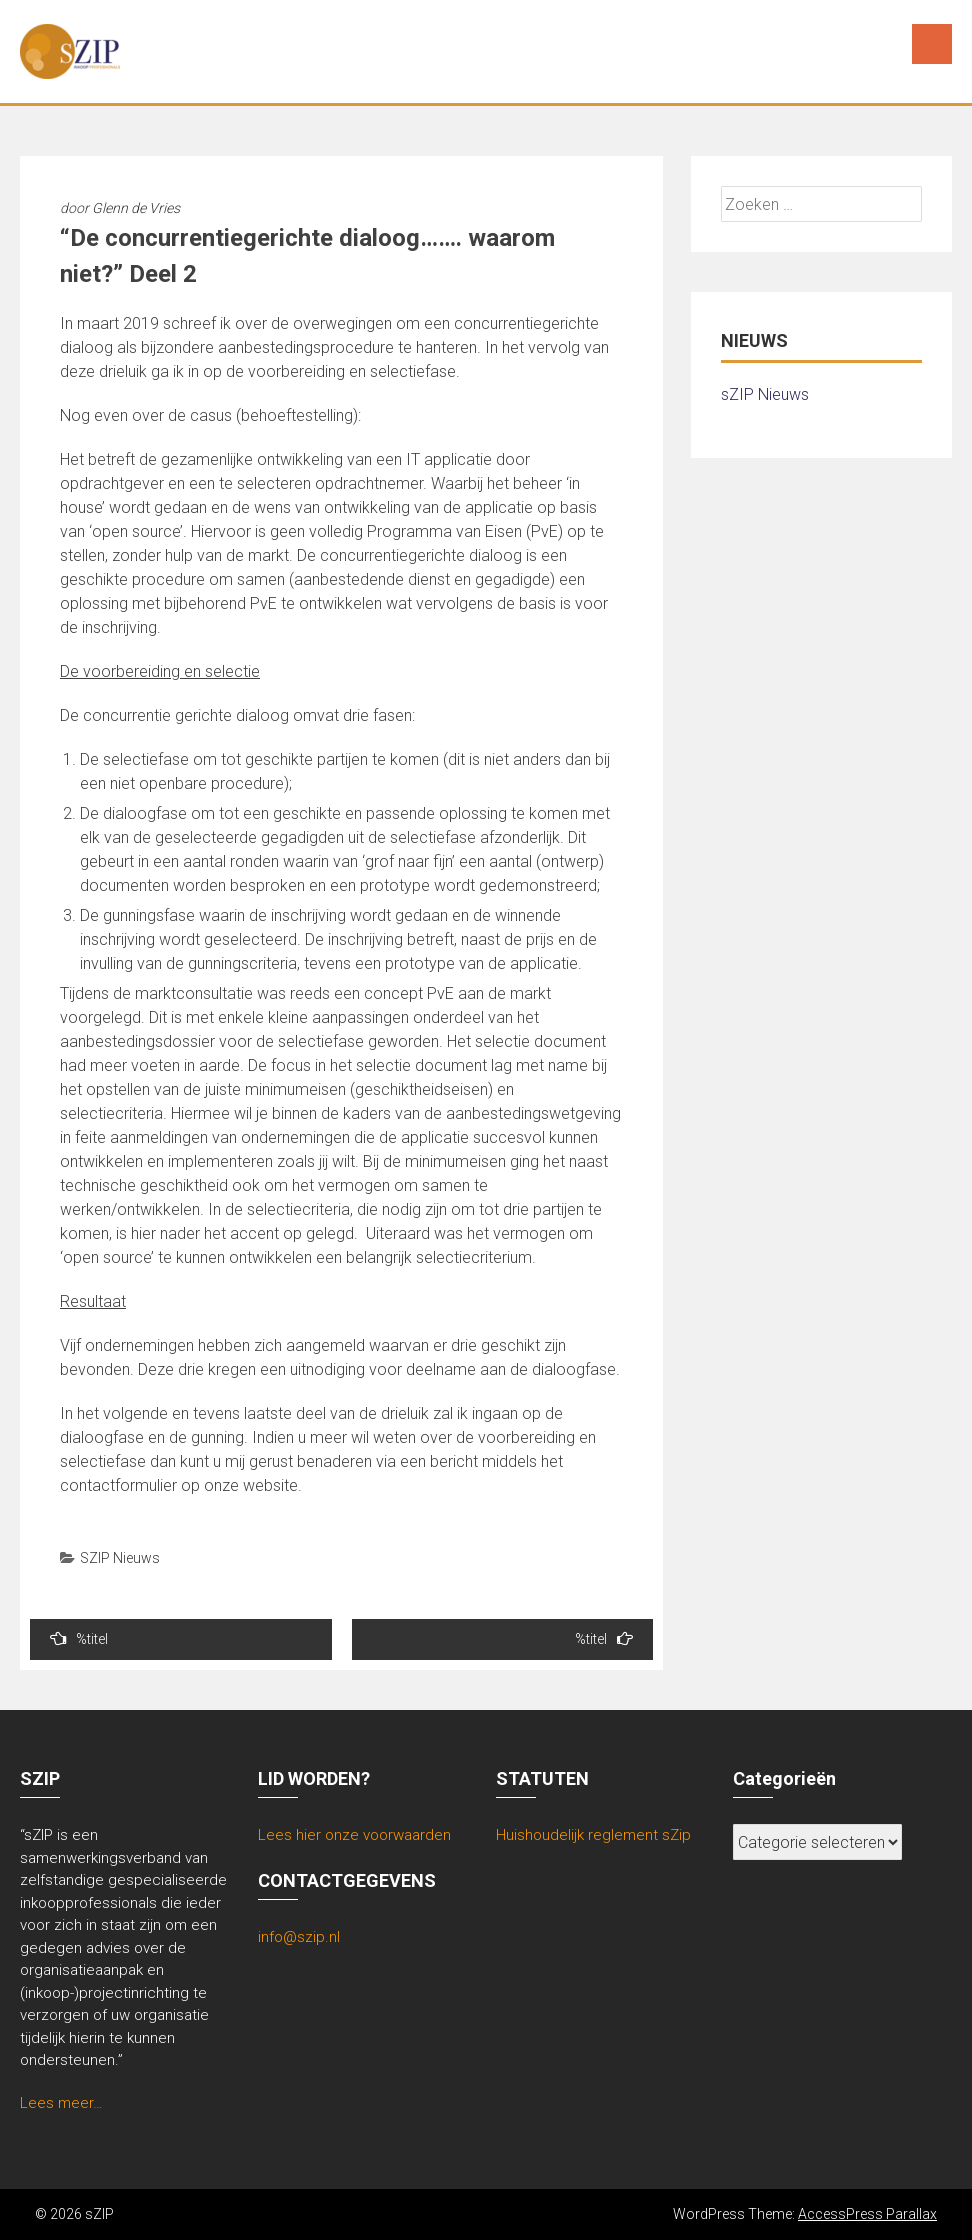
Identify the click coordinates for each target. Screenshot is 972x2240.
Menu (932, 44)
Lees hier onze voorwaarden (354, 1835)
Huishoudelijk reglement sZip (593, 1835)
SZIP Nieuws (120, 1558)
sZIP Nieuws (765, 394)
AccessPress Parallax (867, 2214)
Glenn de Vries (136, 208)
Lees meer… (61, 2103)
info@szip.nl (299, 1937)
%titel (79, 1638)
